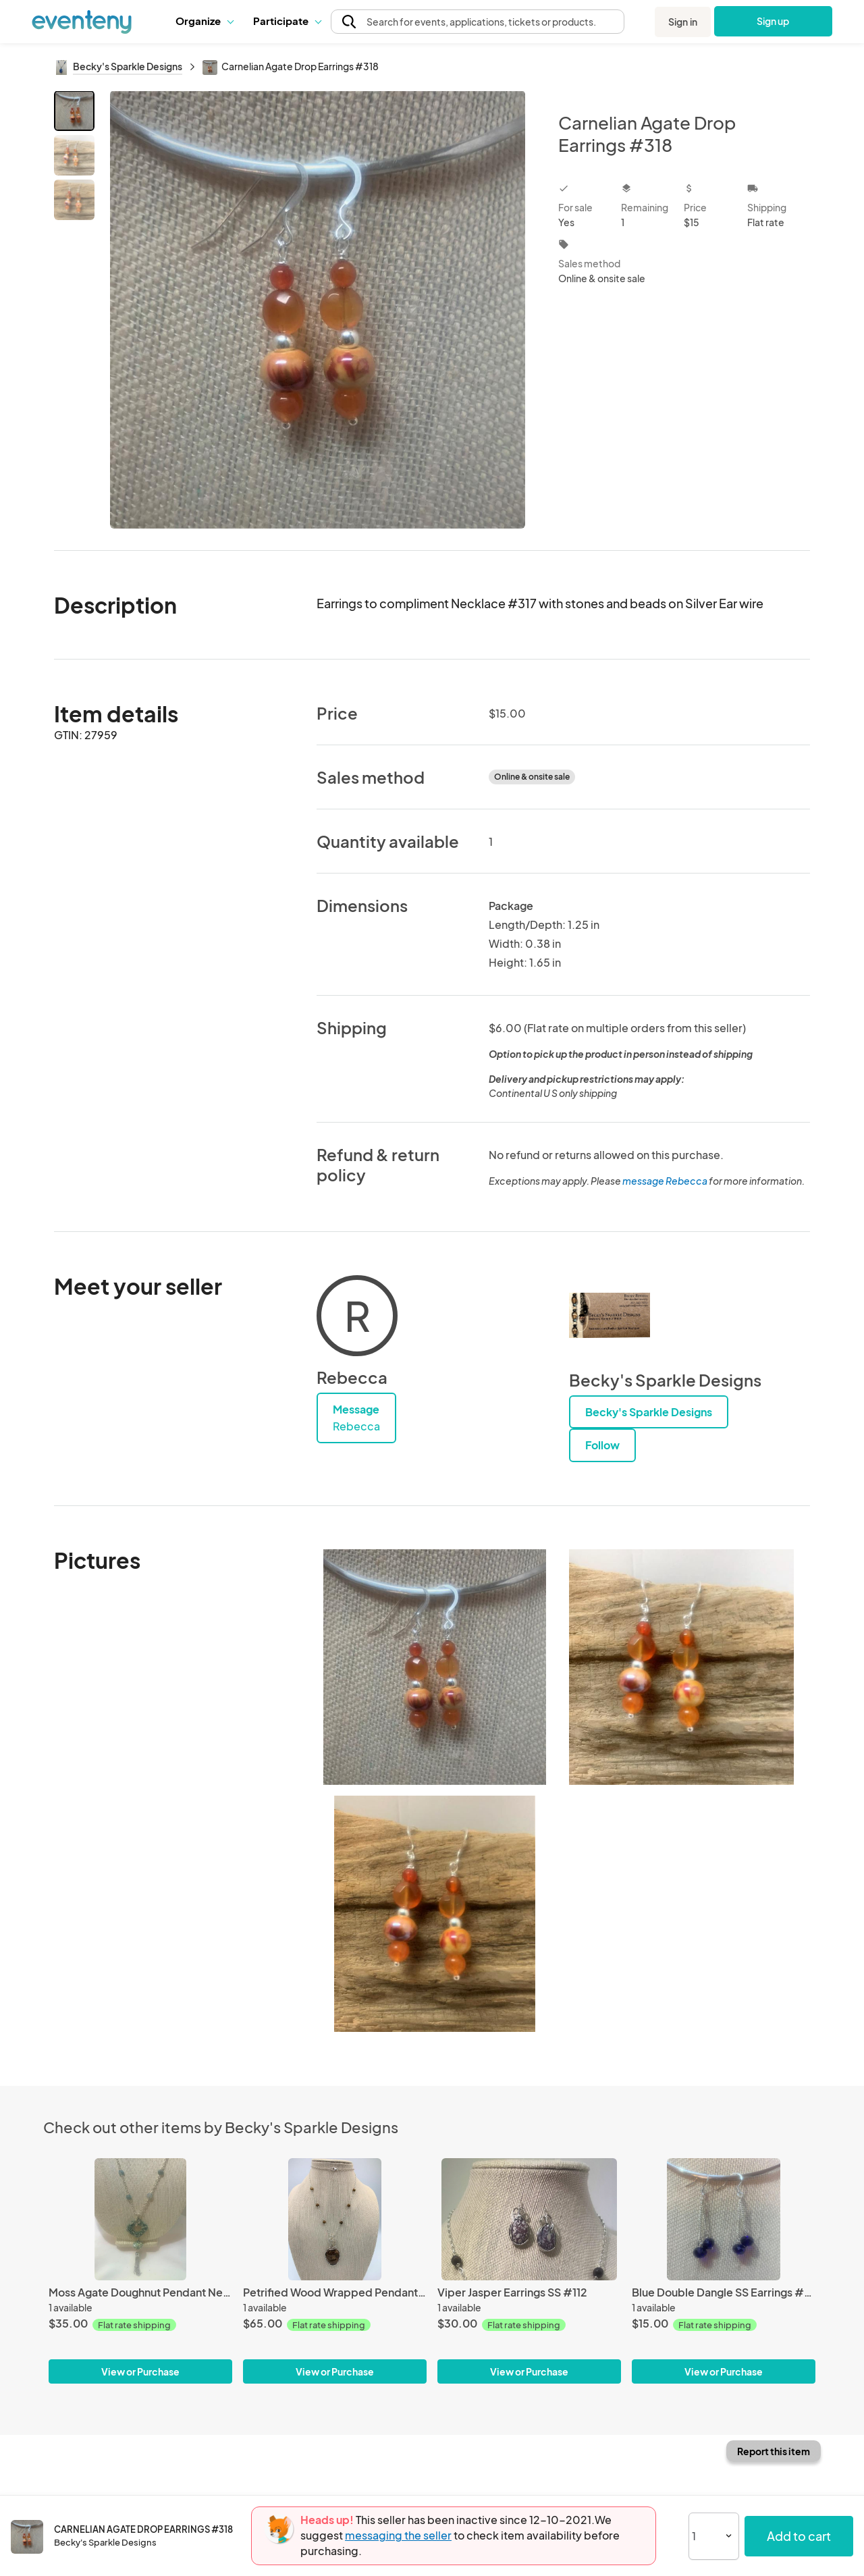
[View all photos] (318, 309)
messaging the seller (398, 2535)
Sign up (773, 21)
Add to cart (799, 2536)
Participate (287, 20)
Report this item (773, 2451)
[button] (204, 21)
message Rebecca (664, 1181)
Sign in (682, 22)
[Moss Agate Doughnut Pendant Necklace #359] (140, 2219)
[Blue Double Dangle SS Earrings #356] (723, 2219)
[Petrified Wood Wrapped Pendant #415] (335, 2219)
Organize (204, 20)
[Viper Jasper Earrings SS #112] (529, 2219)
